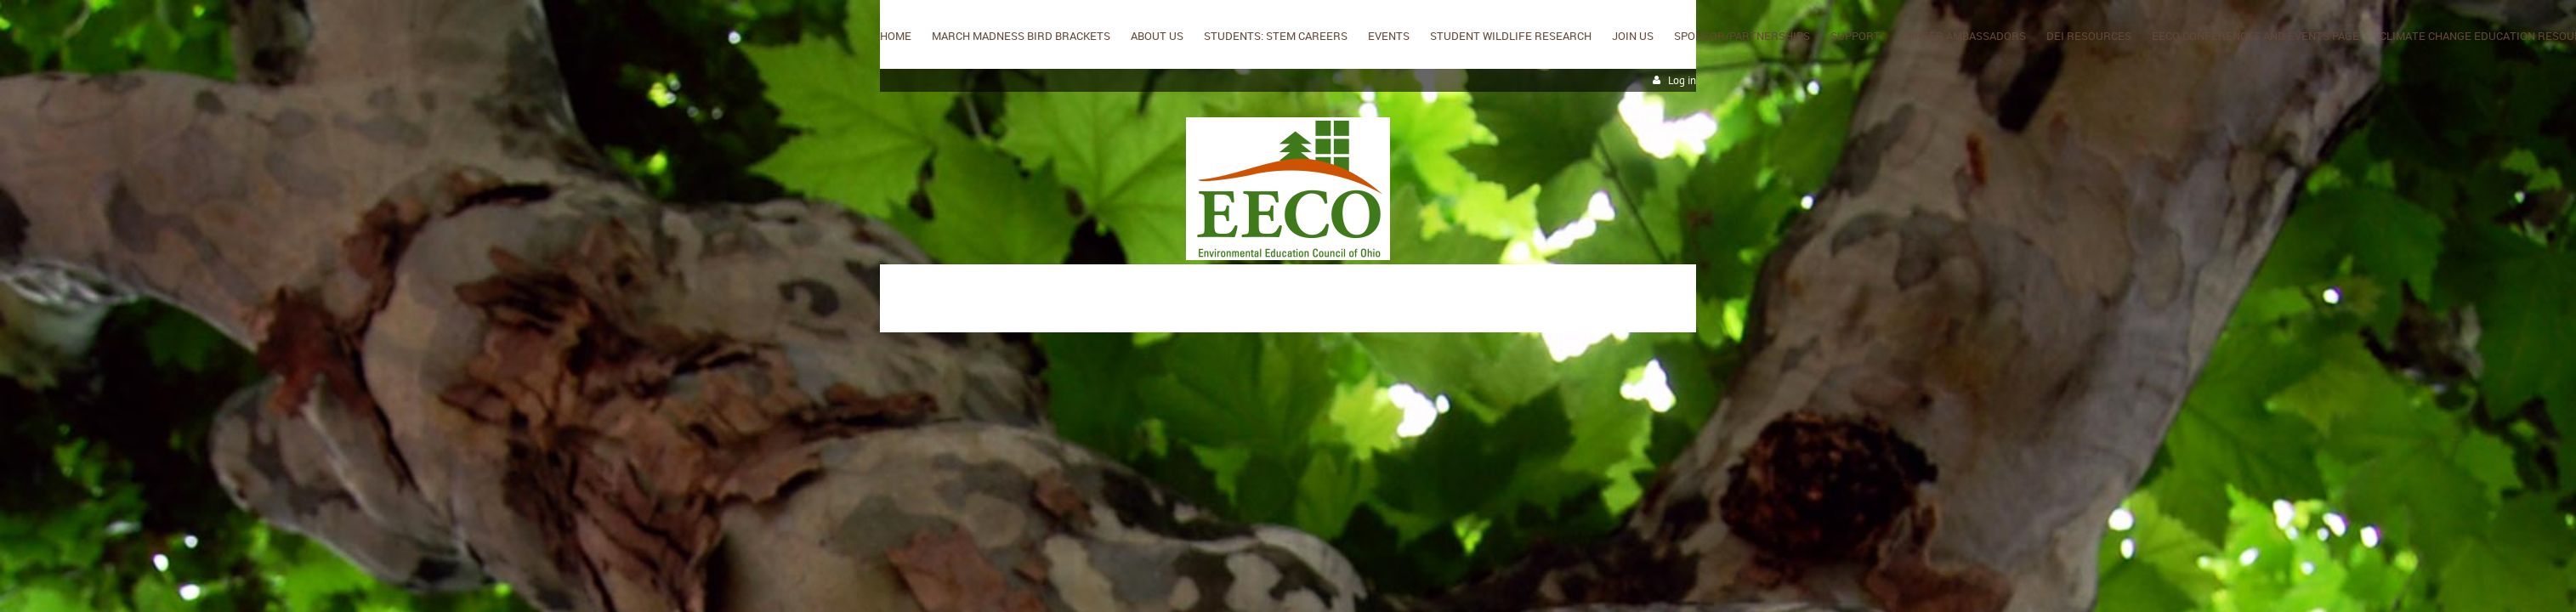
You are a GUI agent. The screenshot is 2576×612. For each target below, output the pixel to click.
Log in (1682, 80)
